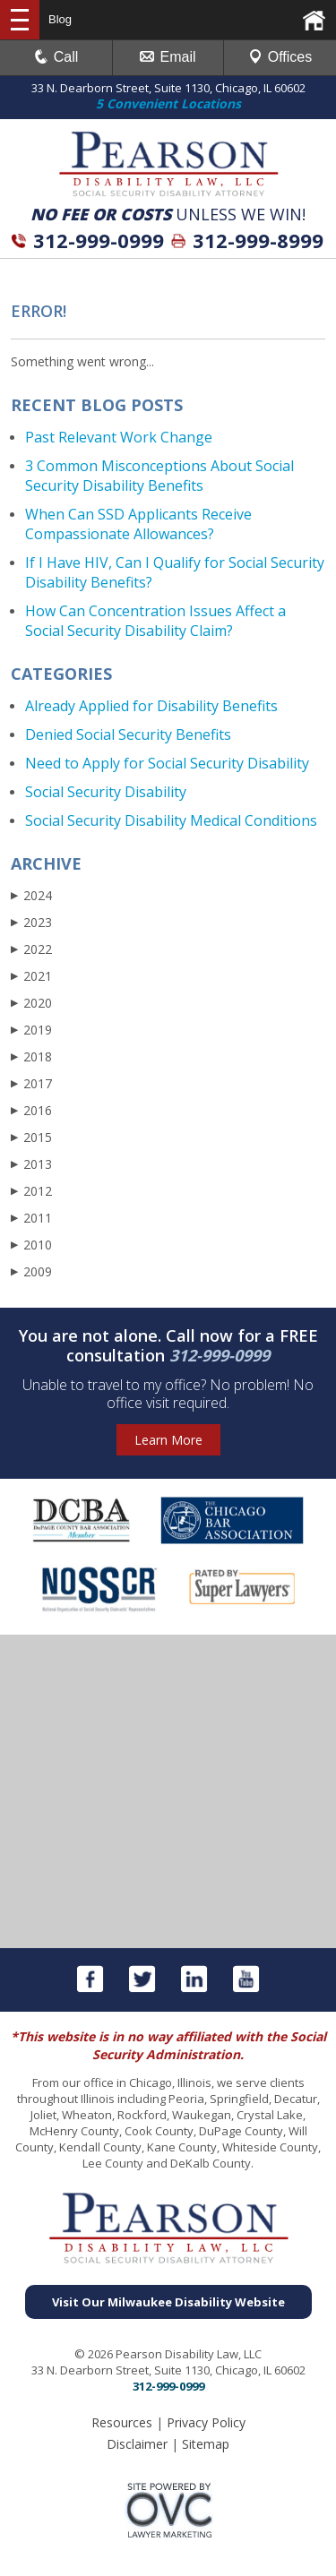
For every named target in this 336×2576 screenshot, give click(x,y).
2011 (31, 1217)
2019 (31, 1029)
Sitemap (205, 2443)
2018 (31, 1056)
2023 (31, 922)
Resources (121, 2422)
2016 (31, 1110)
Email (167, 56)
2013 (31, 1163)
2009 (31, 1271)
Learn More (168, 1439)
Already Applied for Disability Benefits (151, 706)
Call (56, 56)
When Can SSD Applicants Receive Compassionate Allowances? (138, 524)
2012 (31, 1190)
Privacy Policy (206, 2422)
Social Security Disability (105, 792)
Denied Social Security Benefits (128, 734)
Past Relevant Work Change (118, 437)
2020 (31, 1002)
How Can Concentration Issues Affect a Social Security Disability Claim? (155, 620)
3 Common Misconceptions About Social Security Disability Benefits (159, 475)
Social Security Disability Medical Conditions (171, 820)
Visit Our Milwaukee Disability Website (168, 2302)
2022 (31, 948)
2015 (31, 1137)
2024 (31, 895)
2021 (31, 975)
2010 (31, 1244)
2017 (31, 1083)
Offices (280, 56)
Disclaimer (137, 2443)
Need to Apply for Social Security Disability (167, 763)
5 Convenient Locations (168, 103)
